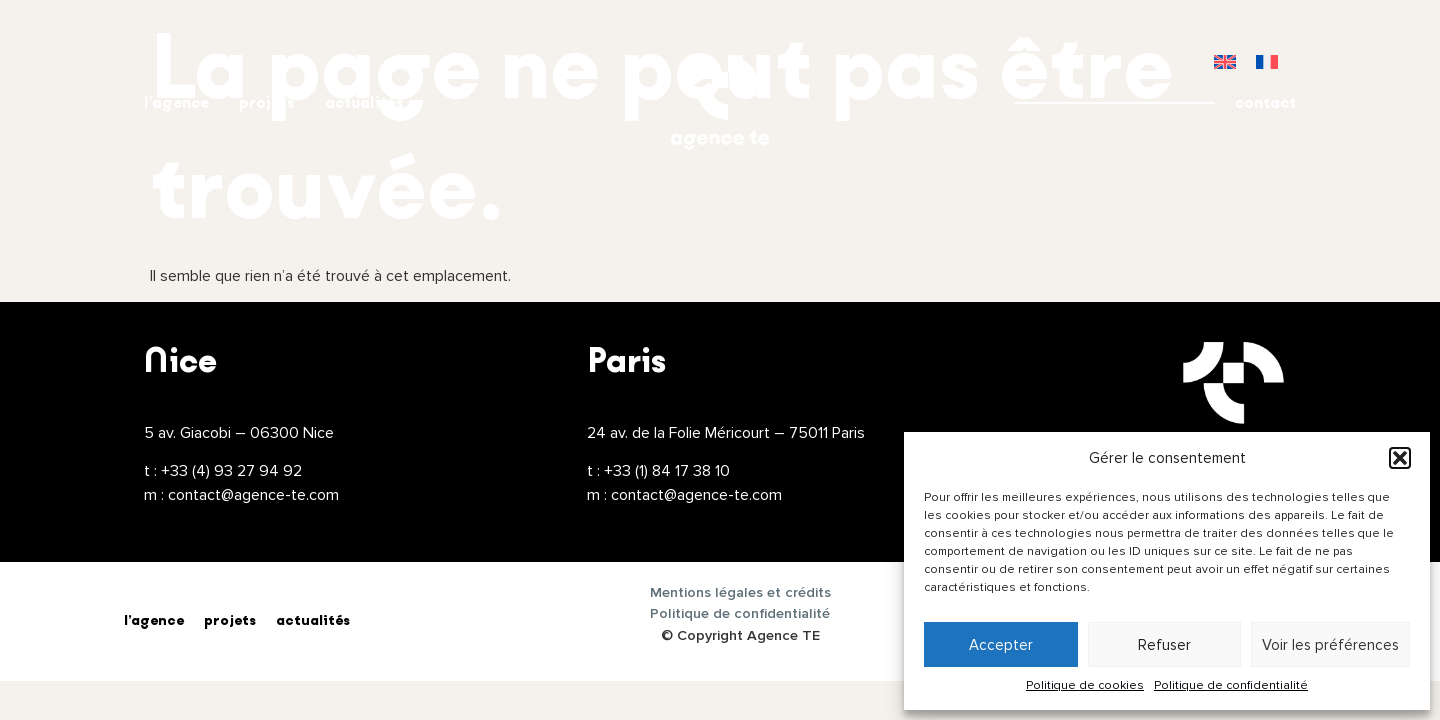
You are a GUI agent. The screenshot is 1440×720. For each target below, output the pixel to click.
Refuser (1164, 645)
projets (267, 102)
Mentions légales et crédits (740, 592)
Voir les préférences (1330, 645)
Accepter (1001, 645)
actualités (364, 102)
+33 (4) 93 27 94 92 (231, 471)
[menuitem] (1225, 61)
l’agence (176, 102)
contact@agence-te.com (253, 495)
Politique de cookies (1085, 685)
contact (1265, 102)
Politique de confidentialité (1231, 685)
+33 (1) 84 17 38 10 (667, 471)
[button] (1400, 458)
